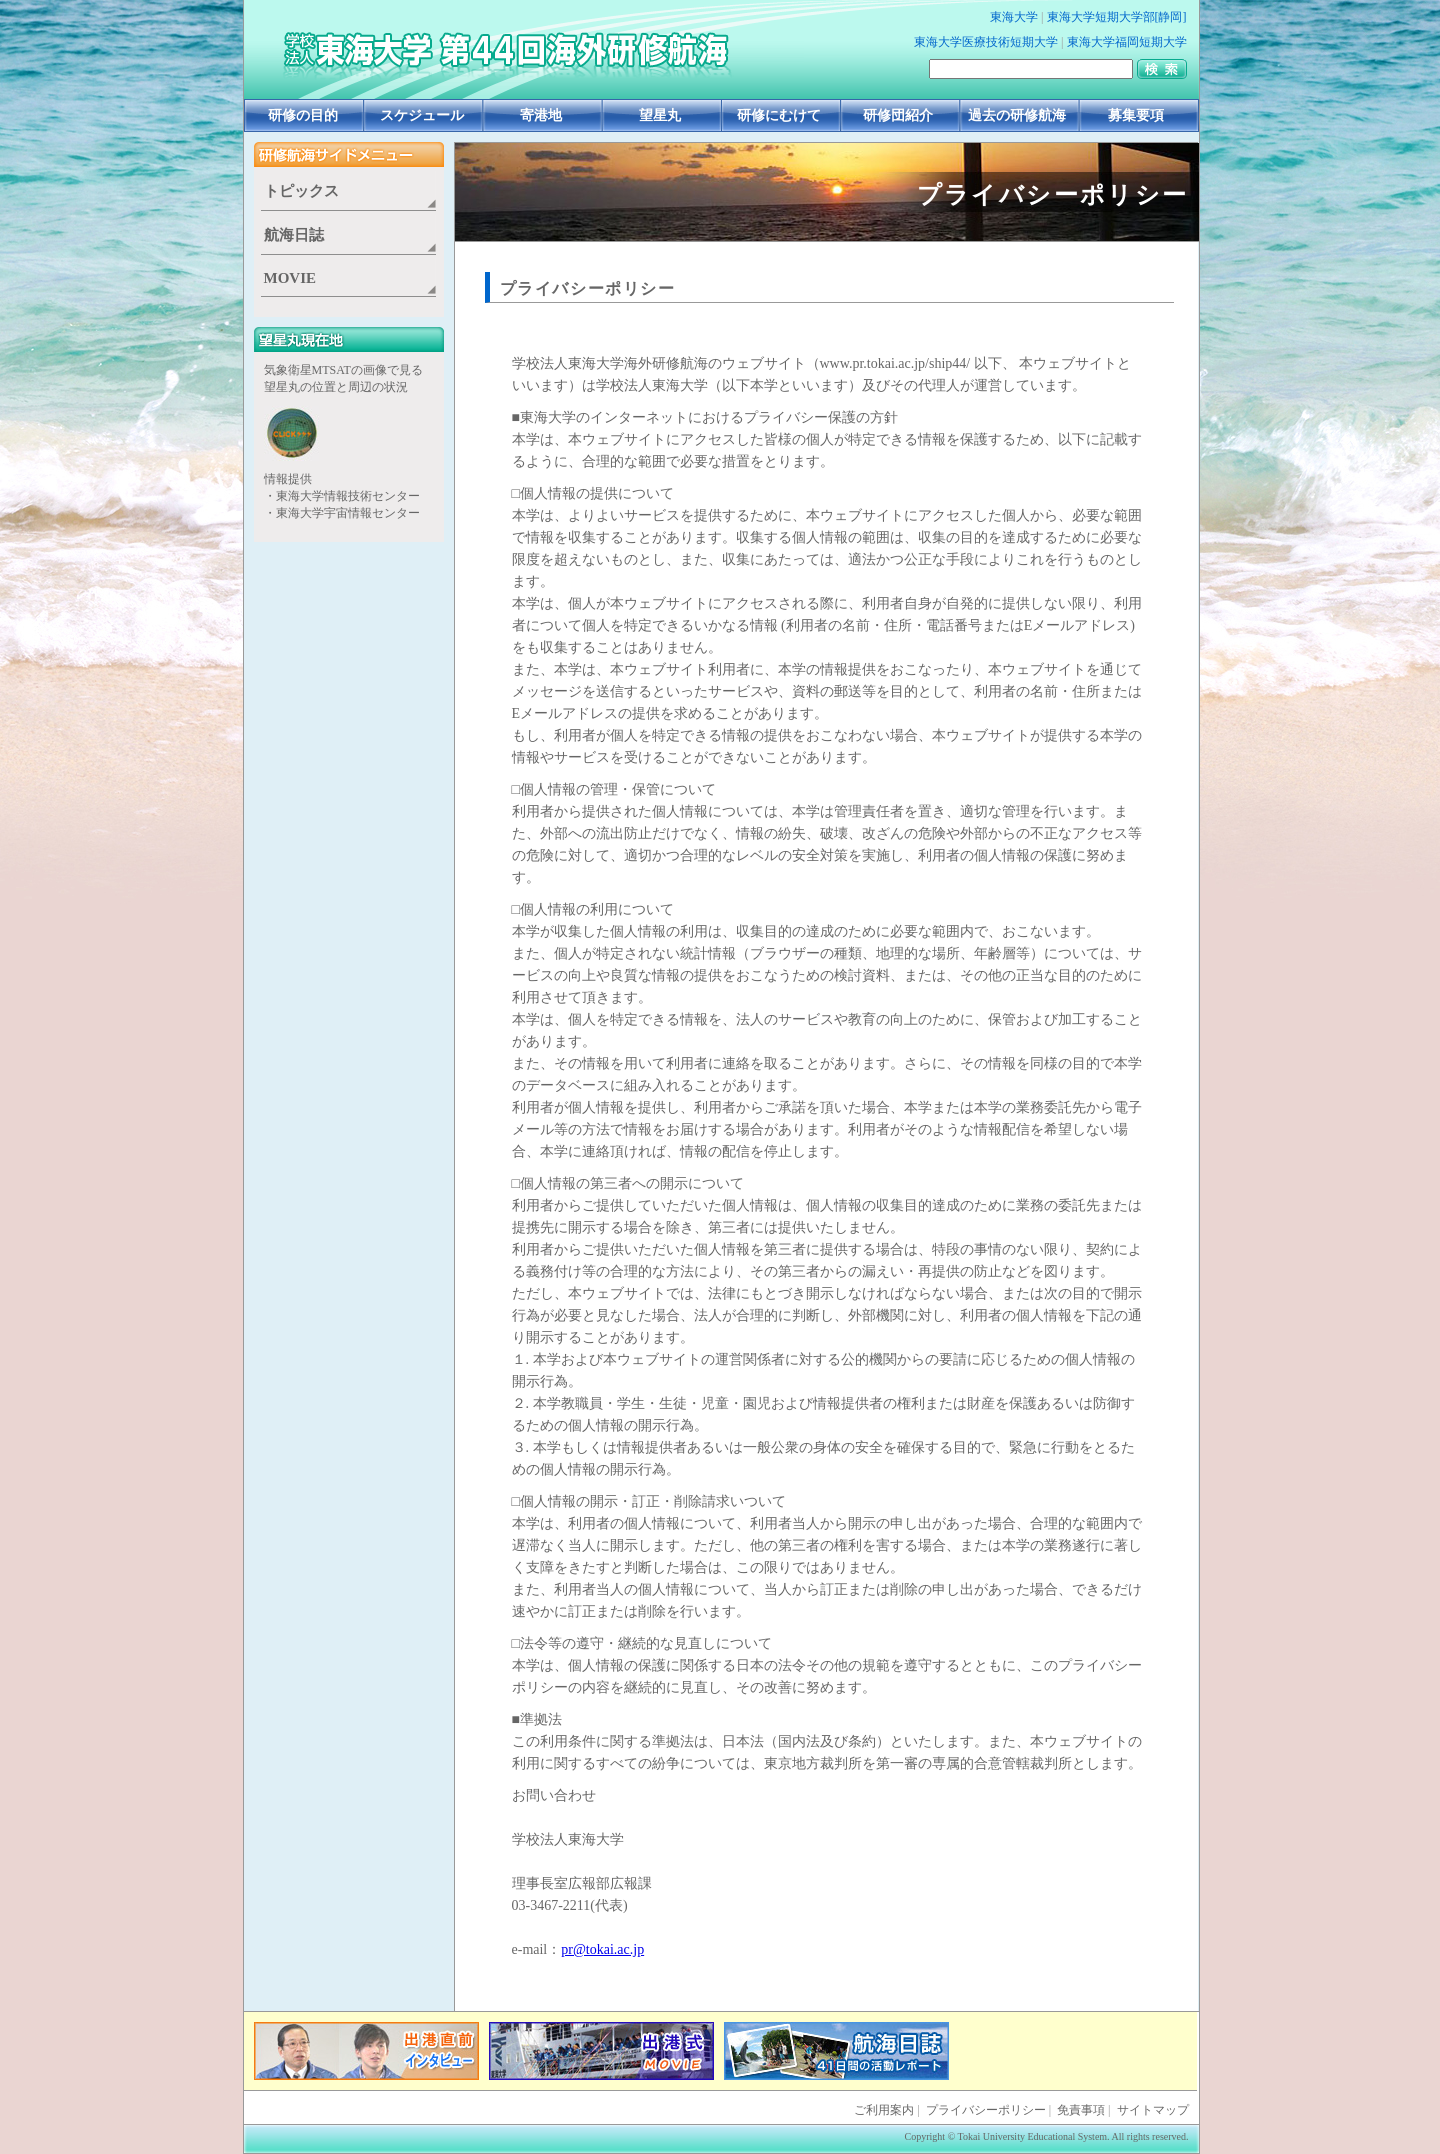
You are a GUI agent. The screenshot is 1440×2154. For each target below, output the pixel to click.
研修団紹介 (898, 115)
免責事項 (1081, 2110)
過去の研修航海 (1017, 115)
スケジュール (422, 115)
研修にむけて (779, 115)
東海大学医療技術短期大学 (986, 42)
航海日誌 (294, 235)
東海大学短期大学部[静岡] (1117, 17)
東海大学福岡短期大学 (1127, 42)
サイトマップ (1153, 2110)
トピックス (301, 191)
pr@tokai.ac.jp (602, 1949)
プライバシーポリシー (588, 288)
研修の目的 (303, 115)
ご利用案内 (884, 2110)
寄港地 (541, 115)
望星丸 (660, 115)
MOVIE (290, 278)
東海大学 (1014, 17)
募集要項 (1136, 115)
